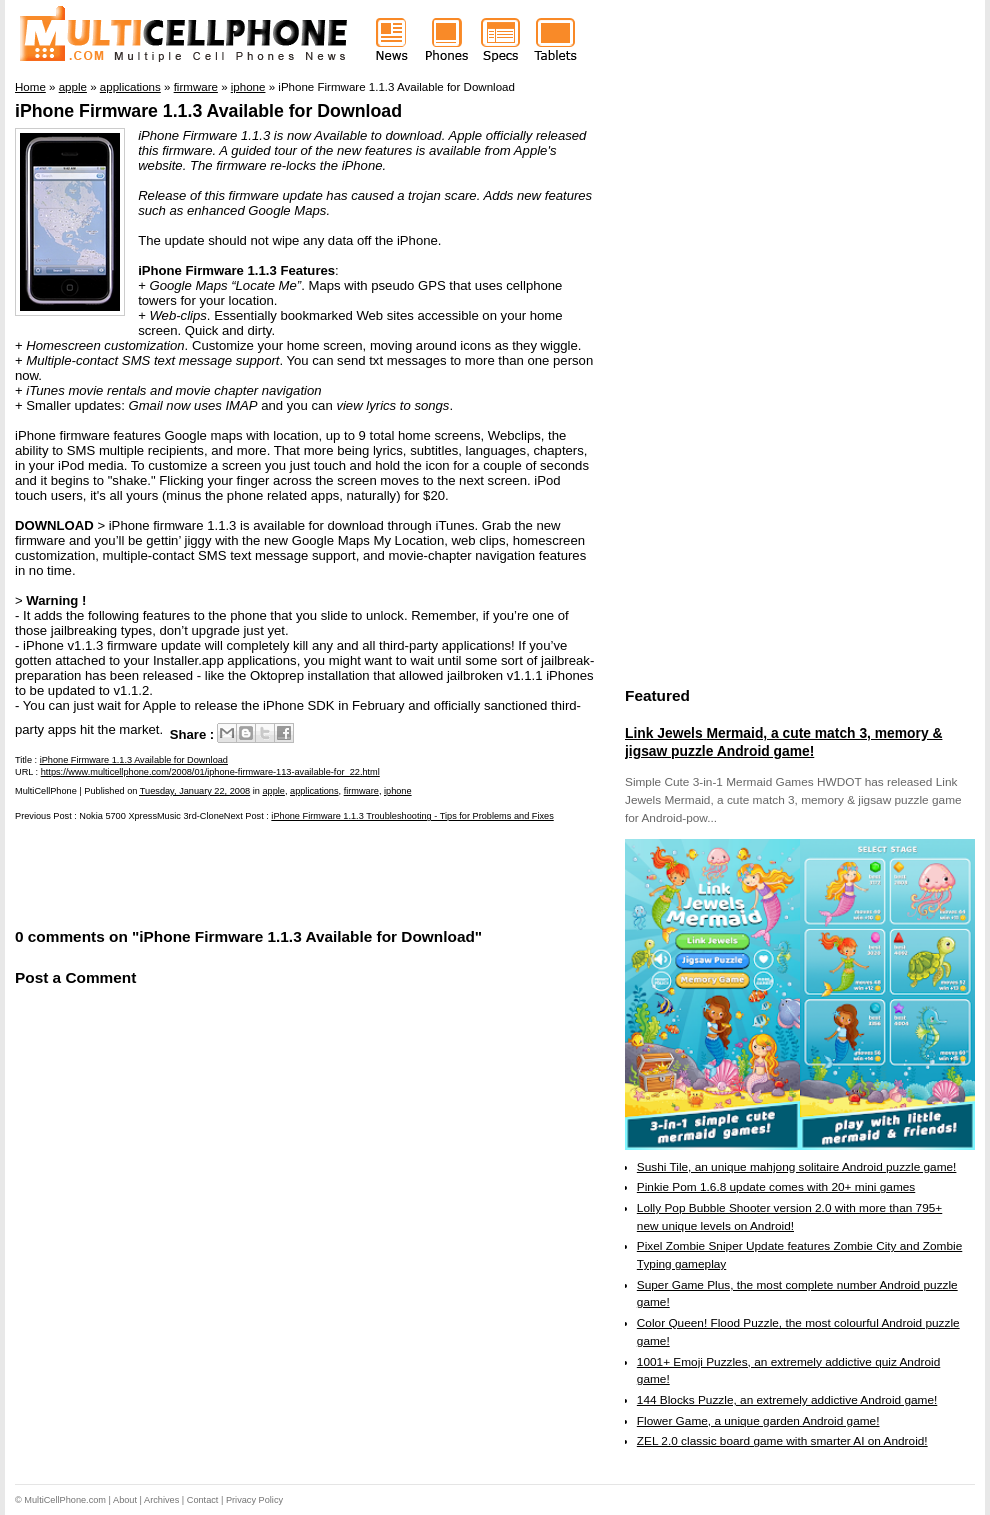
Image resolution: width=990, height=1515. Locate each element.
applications (314, 791)
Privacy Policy (254, 1500)
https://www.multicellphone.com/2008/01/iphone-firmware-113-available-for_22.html (210, 772)
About (125, 1500)
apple (273, 791)
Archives (161, 1500)
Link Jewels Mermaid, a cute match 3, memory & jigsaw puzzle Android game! (783, 742)
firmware (361, 791)
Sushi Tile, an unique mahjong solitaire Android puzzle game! (797, 1167)
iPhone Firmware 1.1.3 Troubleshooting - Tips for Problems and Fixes (412, 816)
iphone (398, 791)
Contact (203, 1500)
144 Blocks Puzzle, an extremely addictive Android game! (787, 1400)
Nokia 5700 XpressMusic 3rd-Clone (151, 816)
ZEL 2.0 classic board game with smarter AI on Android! (782, 1441)
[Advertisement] (249, 873)
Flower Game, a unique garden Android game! (758, 1421)
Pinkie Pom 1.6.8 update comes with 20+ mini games (776, 1187)
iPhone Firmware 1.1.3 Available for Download (208, 111)
